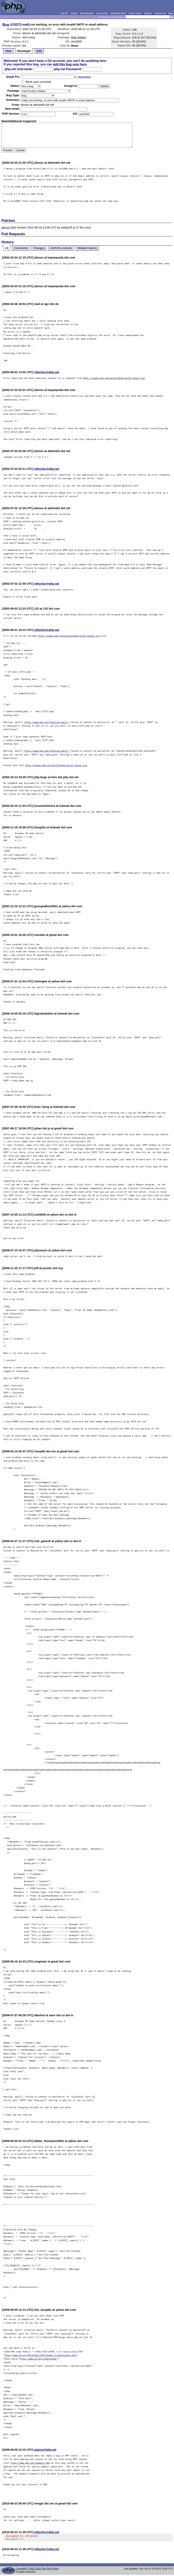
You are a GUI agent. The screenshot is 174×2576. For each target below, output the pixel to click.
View (8, 51)
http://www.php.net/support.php (30, 2463)
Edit (39, 51)
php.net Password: (68, 69)
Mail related (78, 37)
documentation (87, 13)
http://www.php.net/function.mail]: (47, 722)
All (6, 248)
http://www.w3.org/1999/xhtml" (39, 2358)
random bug (160, 13)
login (170, 13)
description (84, 77)
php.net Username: (19, 69)
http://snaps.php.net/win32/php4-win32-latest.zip (114, 378)
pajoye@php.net (45, 2449)
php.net (64, 13)
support (74, 13)
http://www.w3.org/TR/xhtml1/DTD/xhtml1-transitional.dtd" (41, 2355)
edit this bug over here (70, 64)
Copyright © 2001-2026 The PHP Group (37, 2569)
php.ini (5, 227)
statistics (148, 13)
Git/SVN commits (61, 248)
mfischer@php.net (46, 372)
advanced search (118, 13)
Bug (6, 24)
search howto (135, 13)
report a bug (102, 13)
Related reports (87, 248)
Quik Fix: (13, 76)
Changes (39, 248)
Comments (21, 248)
